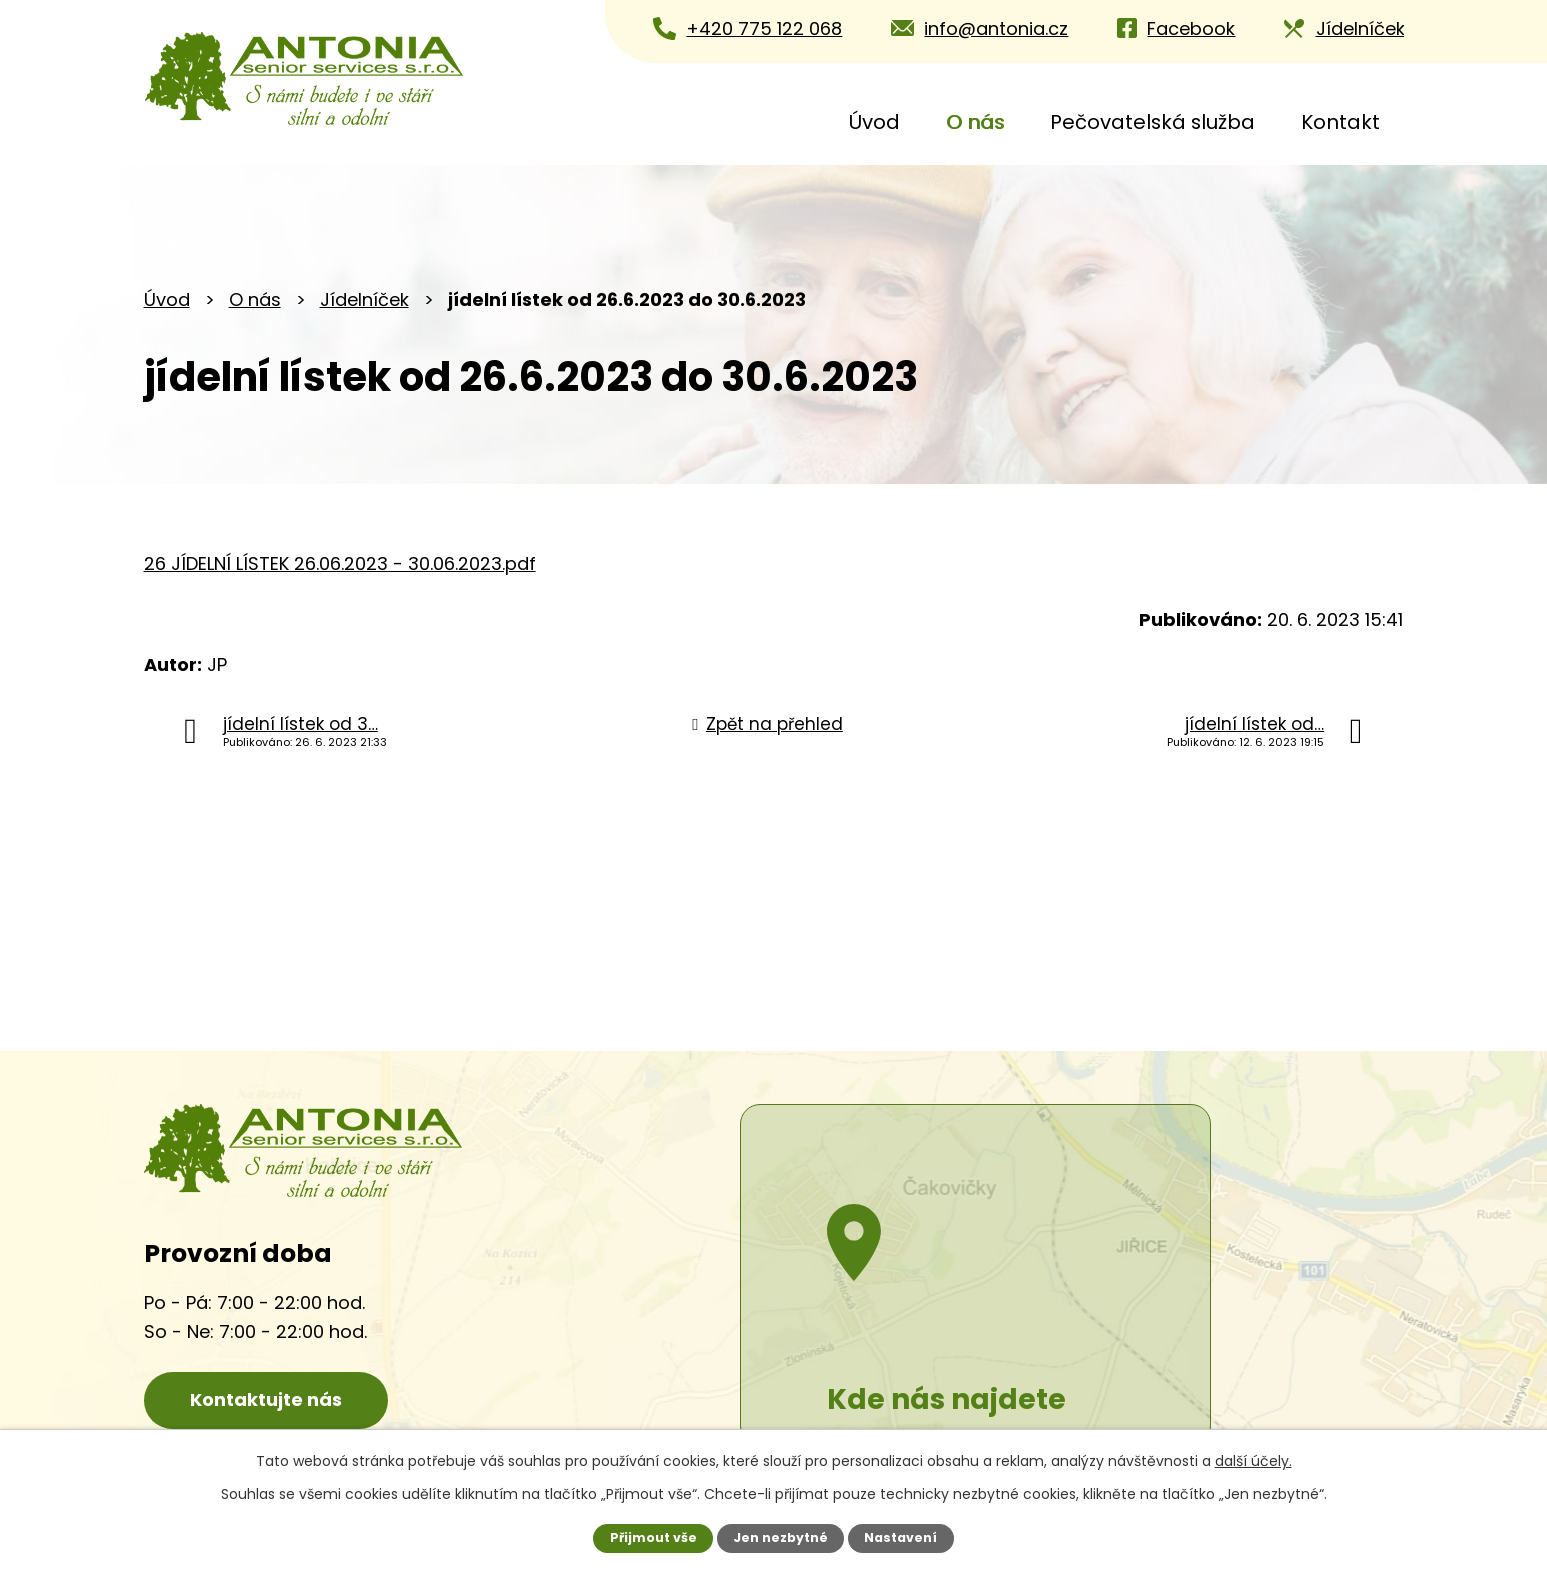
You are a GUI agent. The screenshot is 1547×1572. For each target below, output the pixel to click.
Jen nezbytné (780, 1537)
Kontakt (1340, 122)
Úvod (874, 122)
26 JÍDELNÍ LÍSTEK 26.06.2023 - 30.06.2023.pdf (340, 563)
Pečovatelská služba (1152, 122)
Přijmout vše (653, 1537)
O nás (975, 122)
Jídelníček (364, 299)
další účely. (1253, 1461)
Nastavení (900, 1537)
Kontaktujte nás (269, 1399)
